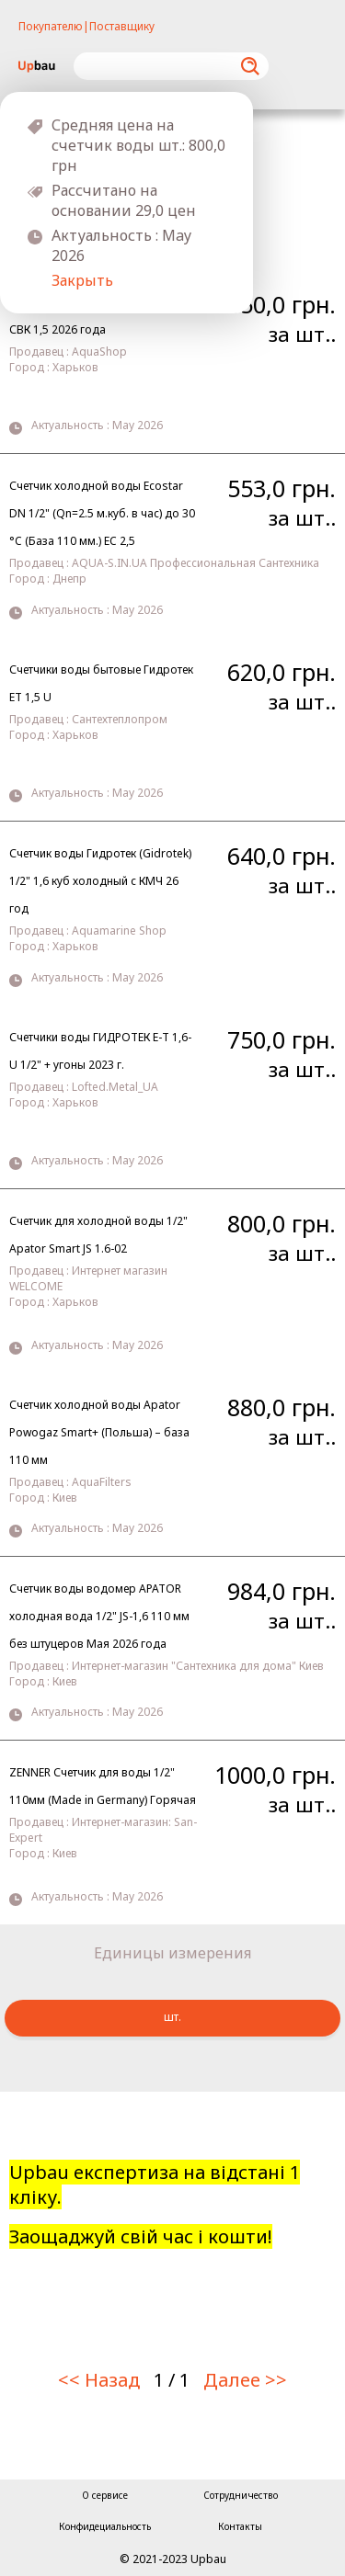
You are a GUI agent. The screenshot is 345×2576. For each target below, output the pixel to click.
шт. (172, 2017)
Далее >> (245, 2379)
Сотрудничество (240, 2495)
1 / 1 (172, 2379)
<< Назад (99, 2379)
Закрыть (82, 280)
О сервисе (105, 2495)
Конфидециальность (105, 2526)
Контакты (240, 2526)
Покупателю (50, 26)
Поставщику (122, 26)
